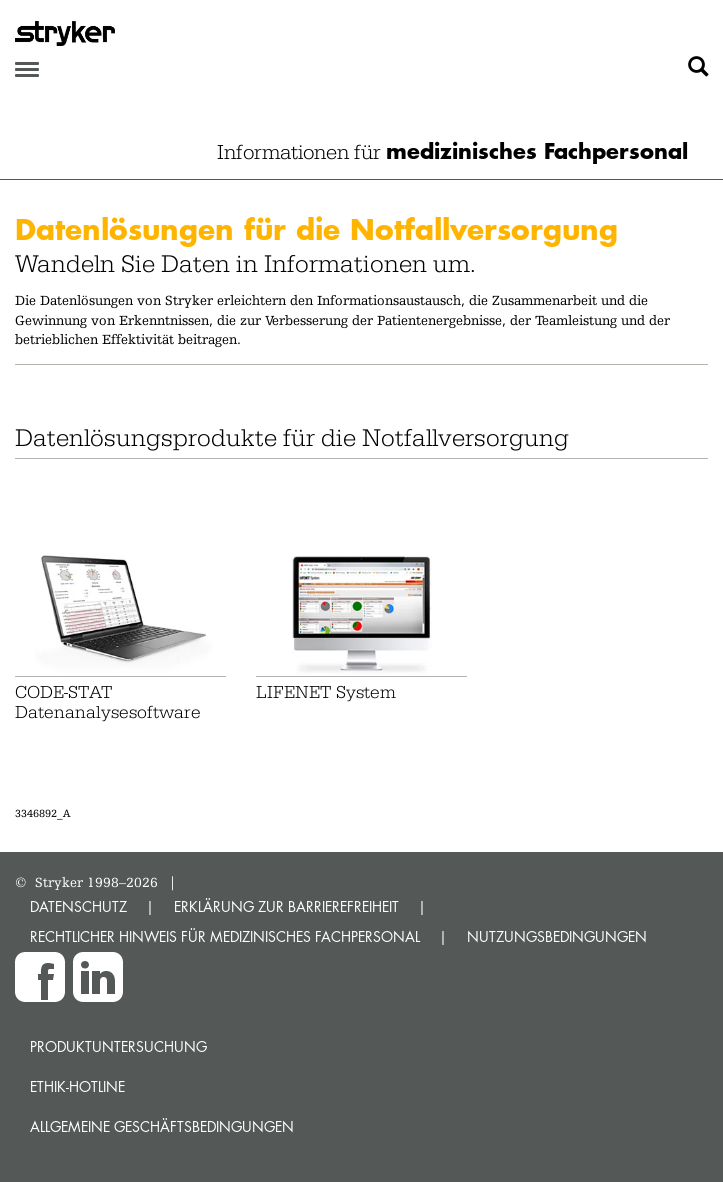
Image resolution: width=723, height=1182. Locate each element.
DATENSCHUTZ (78, 906)
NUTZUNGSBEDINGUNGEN (557, 936)
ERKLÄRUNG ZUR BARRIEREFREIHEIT (286, 906)
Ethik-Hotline (77, 1086)
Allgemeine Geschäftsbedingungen (162, 1126)
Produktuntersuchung (118, 1046)
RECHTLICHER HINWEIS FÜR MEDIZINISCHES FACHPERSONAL (225, 936)
